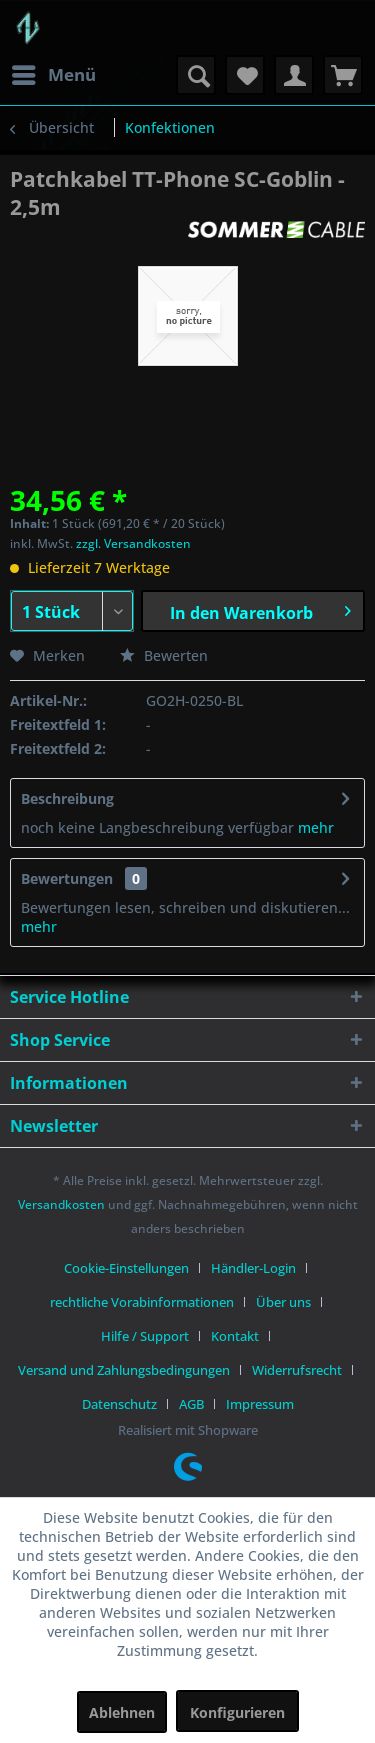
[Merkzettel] (245, 75)
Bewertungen (67, 878)
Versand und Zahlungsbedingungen (124, 1370)
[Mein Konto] (294, 75)
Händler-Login (253, 1268)
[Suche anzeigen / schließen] (196, 75)
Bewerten (164, 655)
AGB (191, 1404)
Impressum (260, 1404)
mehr (314, 827)
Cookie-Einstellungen (126, 1268)
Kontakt (235, 1336)
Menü (54, 72)
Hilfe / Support (145, 1336)
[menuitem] (53, 75)
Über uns (283, 1302)
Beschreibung (67, 798)
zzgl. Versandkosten (133, 543)
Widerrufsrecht (297, 1370)
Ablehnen (122, 1712)
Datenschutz (119, 1404)
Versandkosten (61, 1204)
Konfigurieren (237, 1712)
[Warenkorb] (343, 75)
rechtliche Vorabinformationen (142, 1302)
